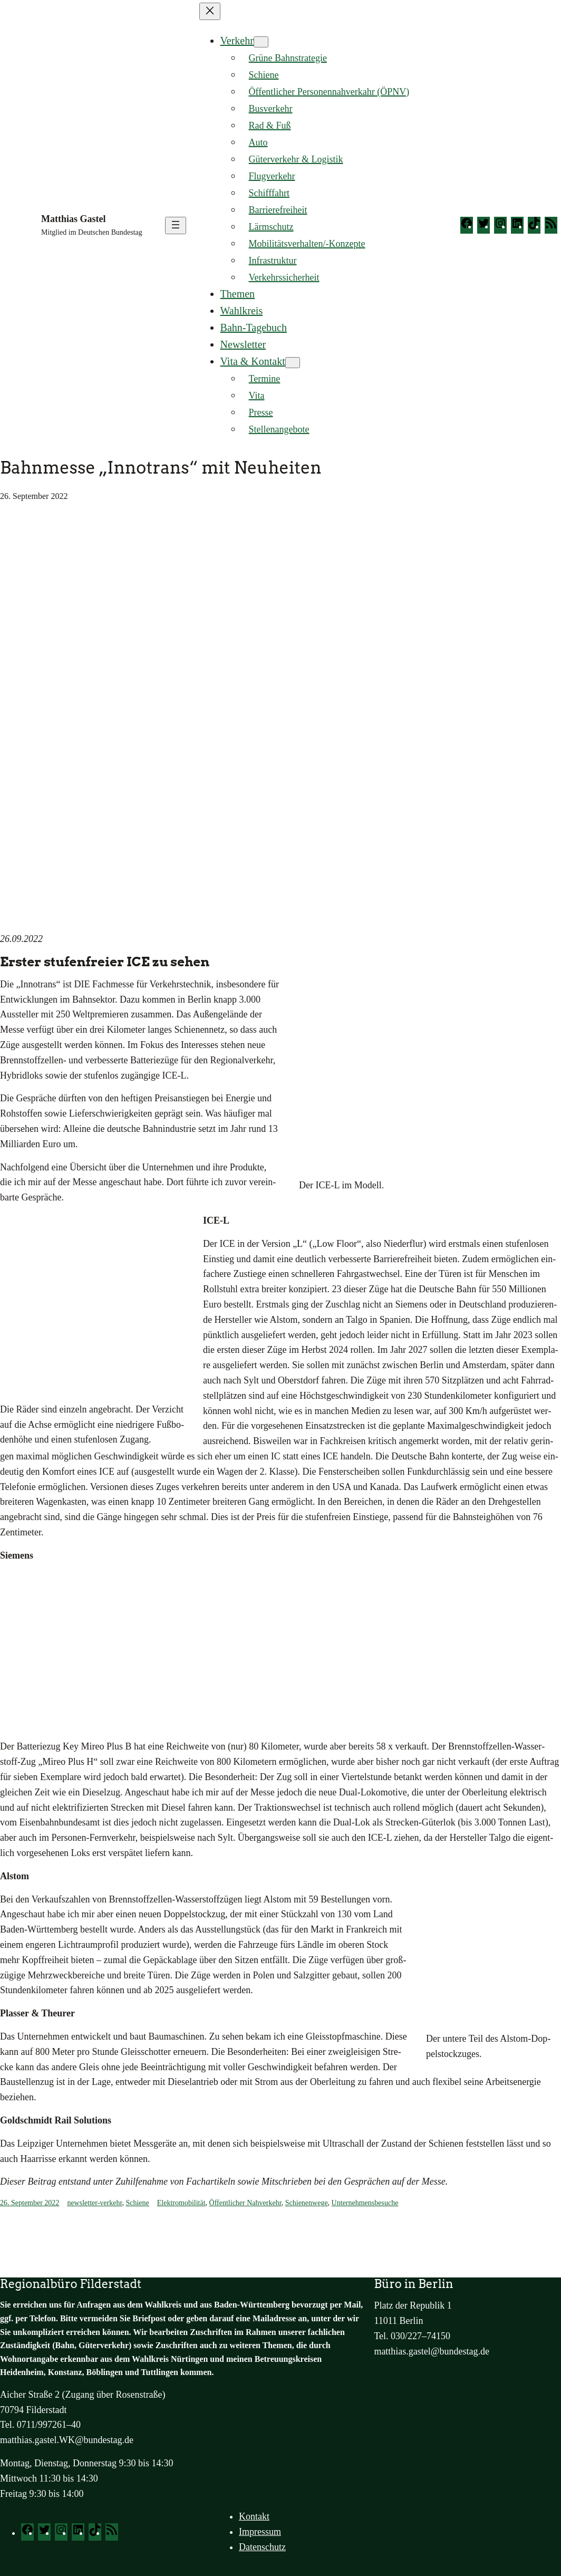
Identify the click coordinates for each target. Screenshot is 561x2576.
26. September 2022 (29, 2203)
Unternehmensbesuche (365, 2203)
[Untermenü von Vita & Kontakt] (292, 362)
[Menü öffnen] (175, 225)
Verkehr (237, 40)
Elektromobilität (181, 2203)
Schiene (137, 2203)
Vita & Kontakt (252, 361)
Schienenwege (306, 2203)
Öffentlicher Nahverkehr (245, 2203)
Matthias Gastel (73, 219)
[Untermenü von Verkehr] (261, 41)
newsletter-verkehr (94, 2203)
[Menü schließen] (209, 11)
